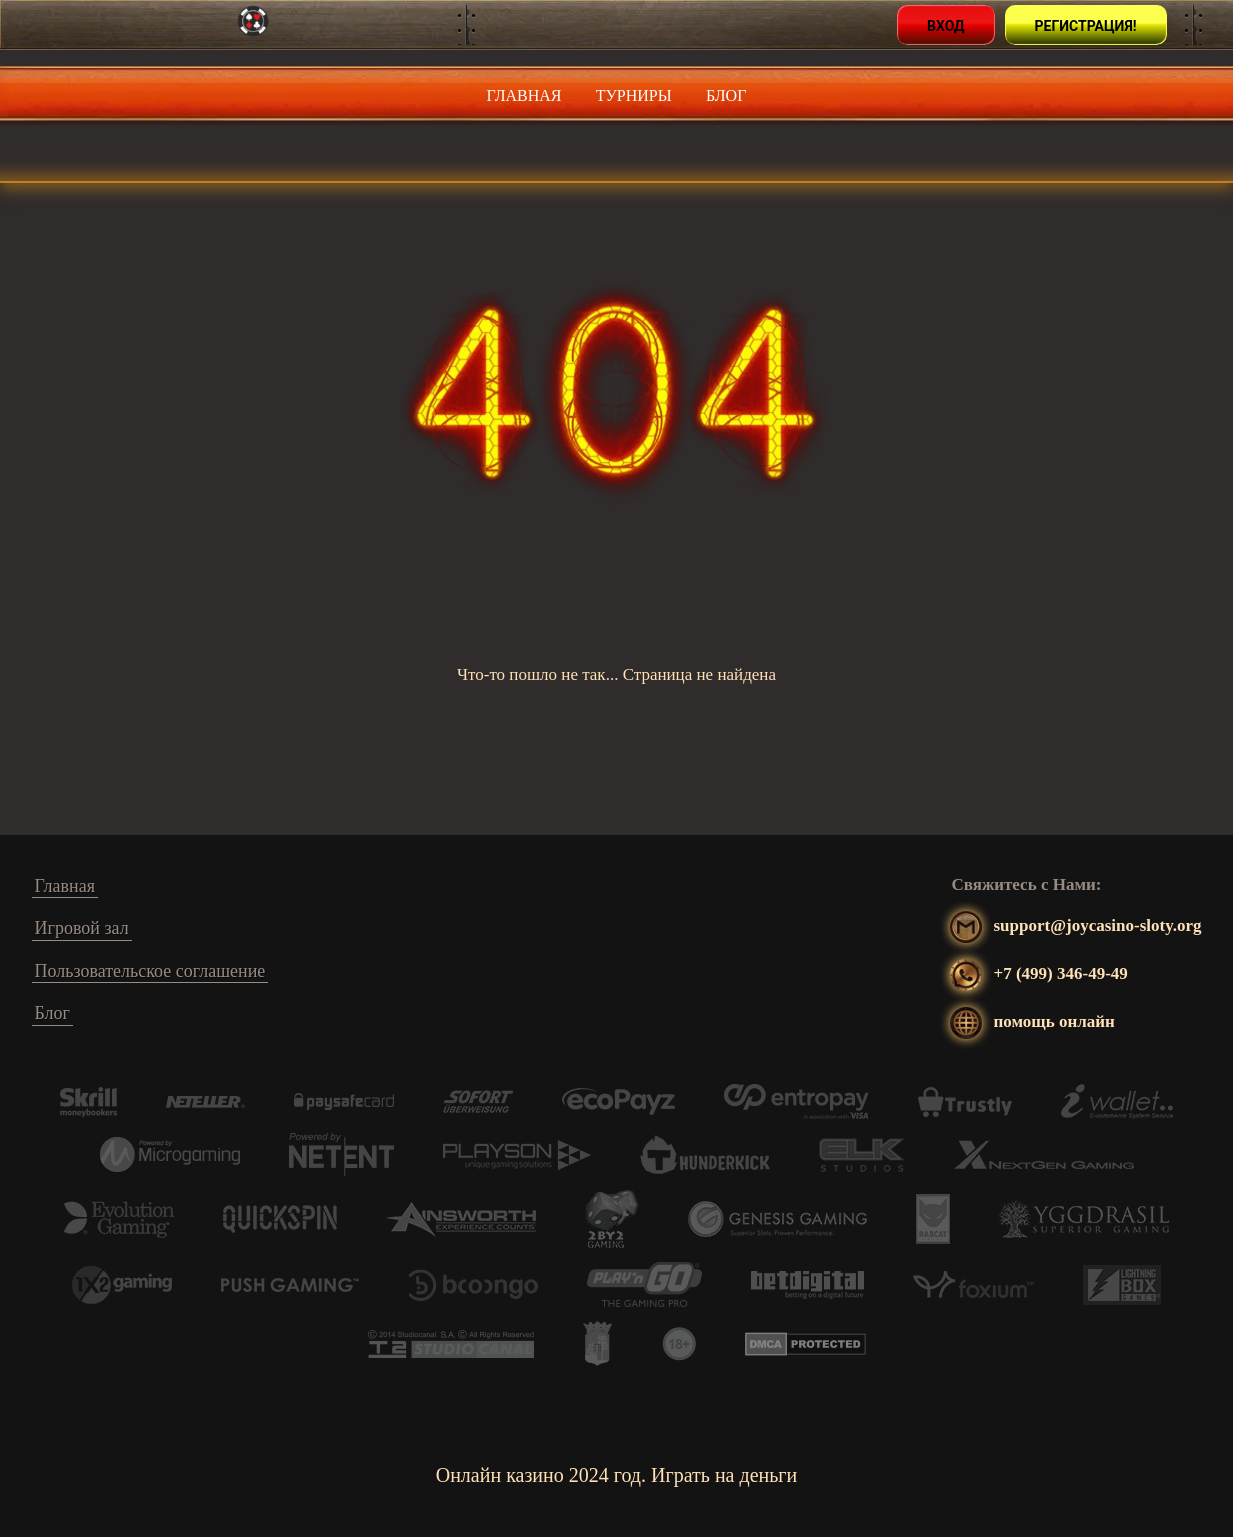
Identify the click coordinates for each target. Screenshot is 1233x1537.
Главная (524, 95)
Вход (946, 26)
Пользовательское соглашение (150, 971)
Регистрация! (1086, 26)
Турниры (634, 95)
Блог (726, 95)
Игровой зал (82, 928)
